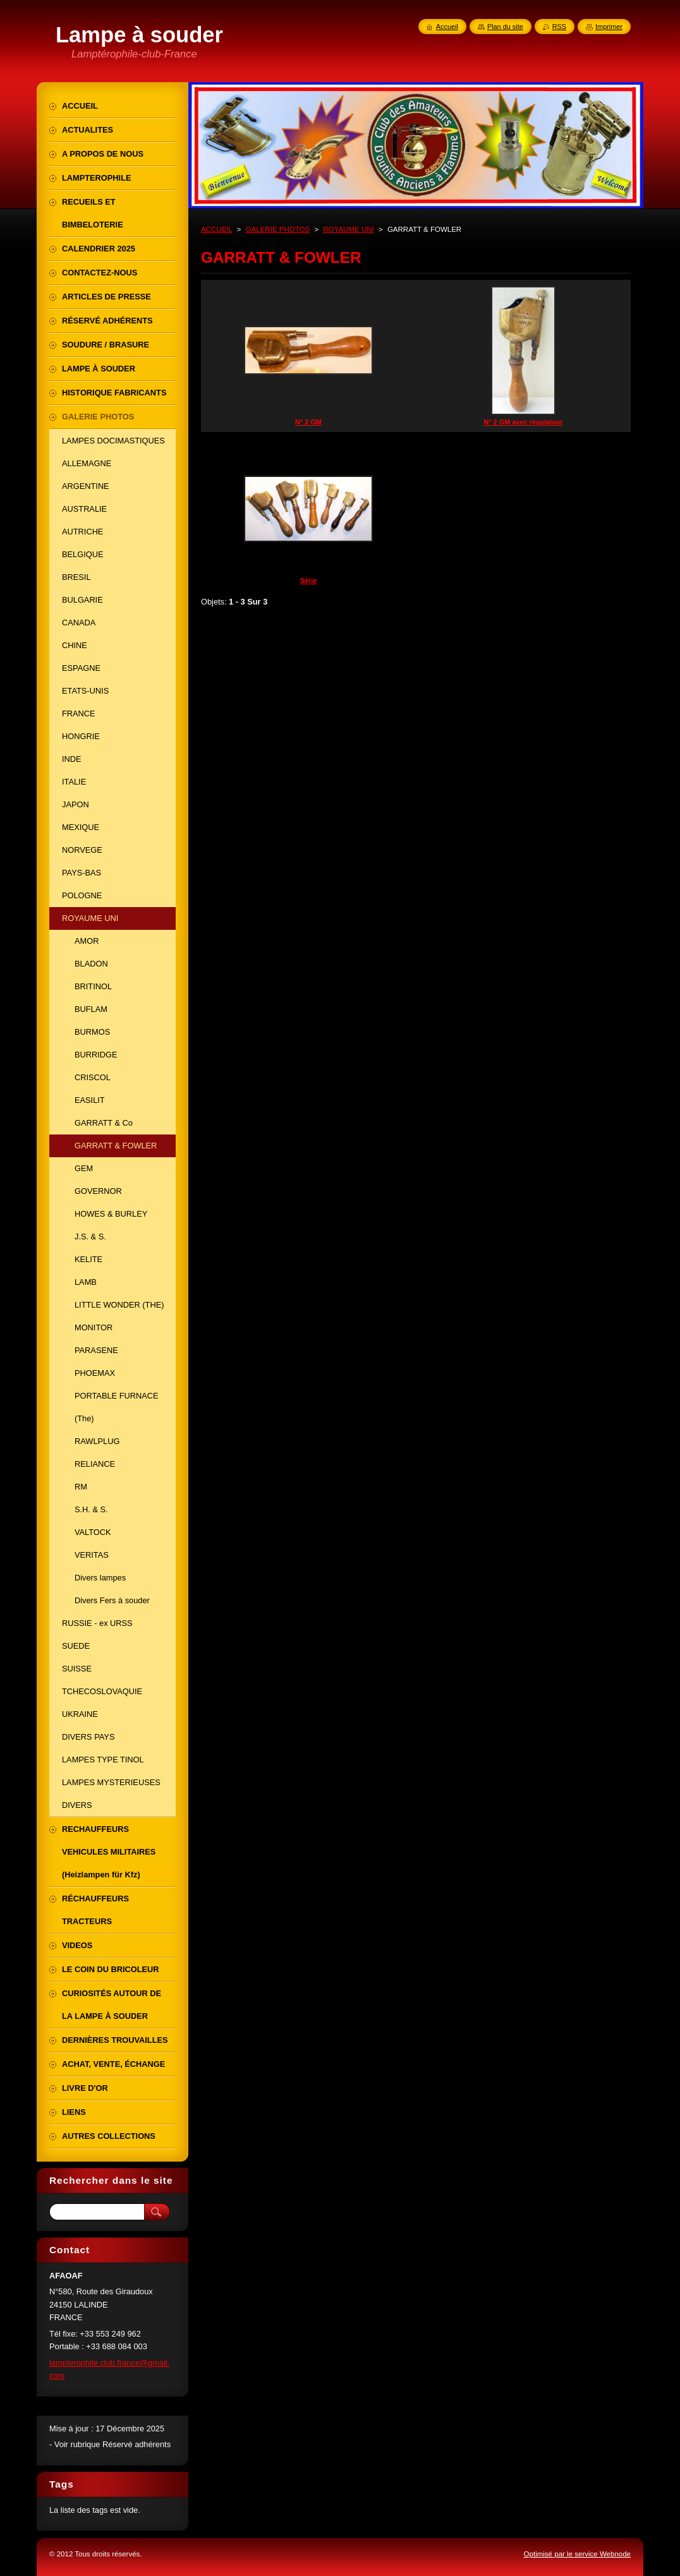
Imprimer (608, 26)
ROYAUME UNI (348, 229)
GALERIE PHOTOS (278, 229)
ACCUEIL (217, 229)
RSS (559, 26)
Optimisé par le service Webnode (577, 2554)
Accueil (447, 26)
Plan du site (505, 26)
